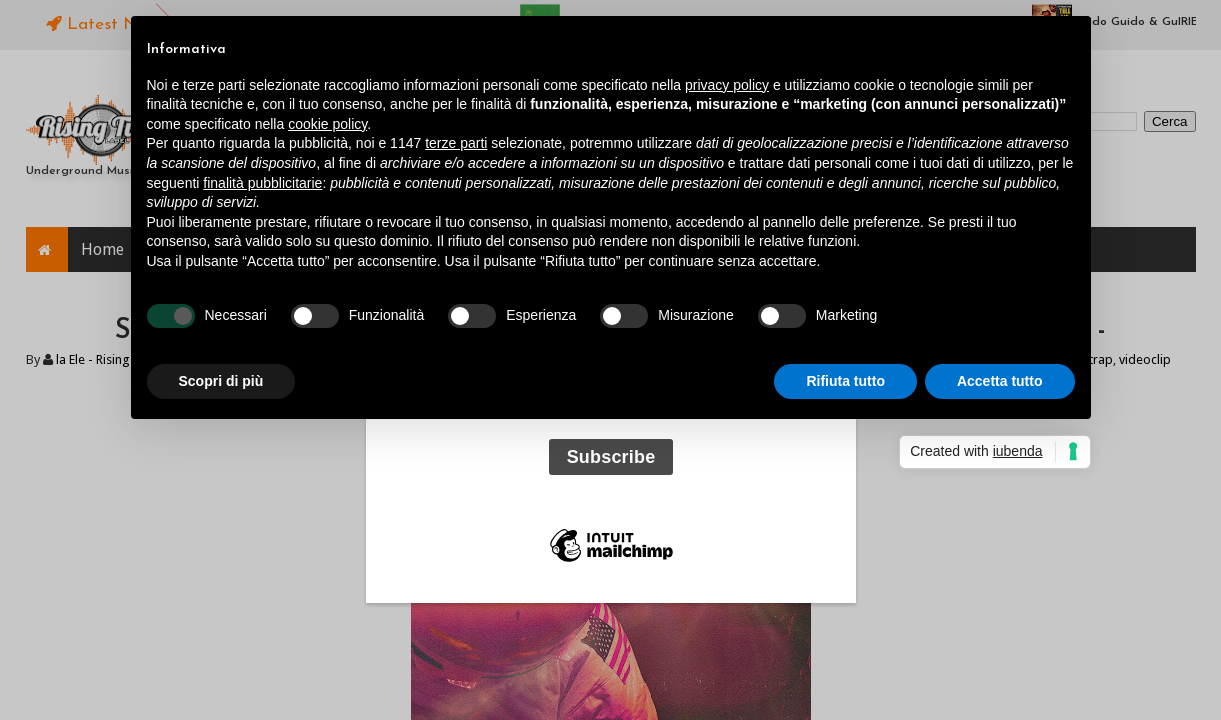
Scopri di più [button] (221, 381)
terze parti (456, 143)
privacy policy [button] (727, 85)
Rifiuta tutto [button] (845, 381)
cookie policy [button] (327, 124)
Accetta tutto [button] (1000, 381)
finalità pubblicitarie (262, 183)
